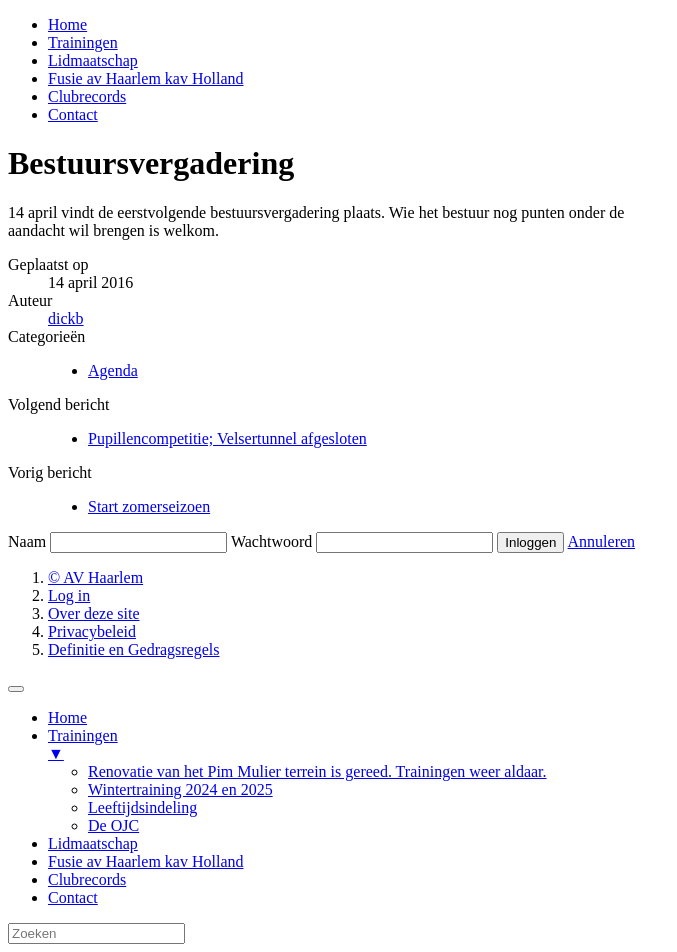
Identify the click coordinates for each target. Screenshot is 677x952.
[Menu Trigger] (16, 689)
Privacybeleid (92, 631)
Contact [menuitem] (73, 897)
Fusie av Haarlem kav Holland (146, 78)
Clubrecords (87, 96)
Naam (27, 541)
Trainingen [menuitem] (358, 745)
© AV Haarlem (95, 577)
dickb (66, 318)
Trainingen (83, 42)
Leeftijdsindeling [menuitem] (142, 807)
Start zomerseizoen (149, 506)
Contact (73, 114)
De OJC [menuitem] (113, 825)
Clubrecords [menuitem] (87, 879)
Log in (69, 595)
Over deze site (94, 613)
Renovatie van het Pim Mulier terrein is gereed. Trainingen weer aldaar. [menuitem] (317, 771)
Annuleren (602, 541)
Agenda (113, 370)
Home (67, 24)
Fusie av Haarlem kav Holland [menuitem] (146, 861)
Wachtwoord (271, 541)
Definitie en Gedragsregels (133, 649)
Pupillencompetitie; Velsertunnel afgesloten (227, 438)
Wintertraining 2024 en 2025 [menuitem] (180, 789)
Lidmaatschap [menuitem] (93, 843)
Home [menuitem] (67, 717)
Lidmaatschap (93, 60)
